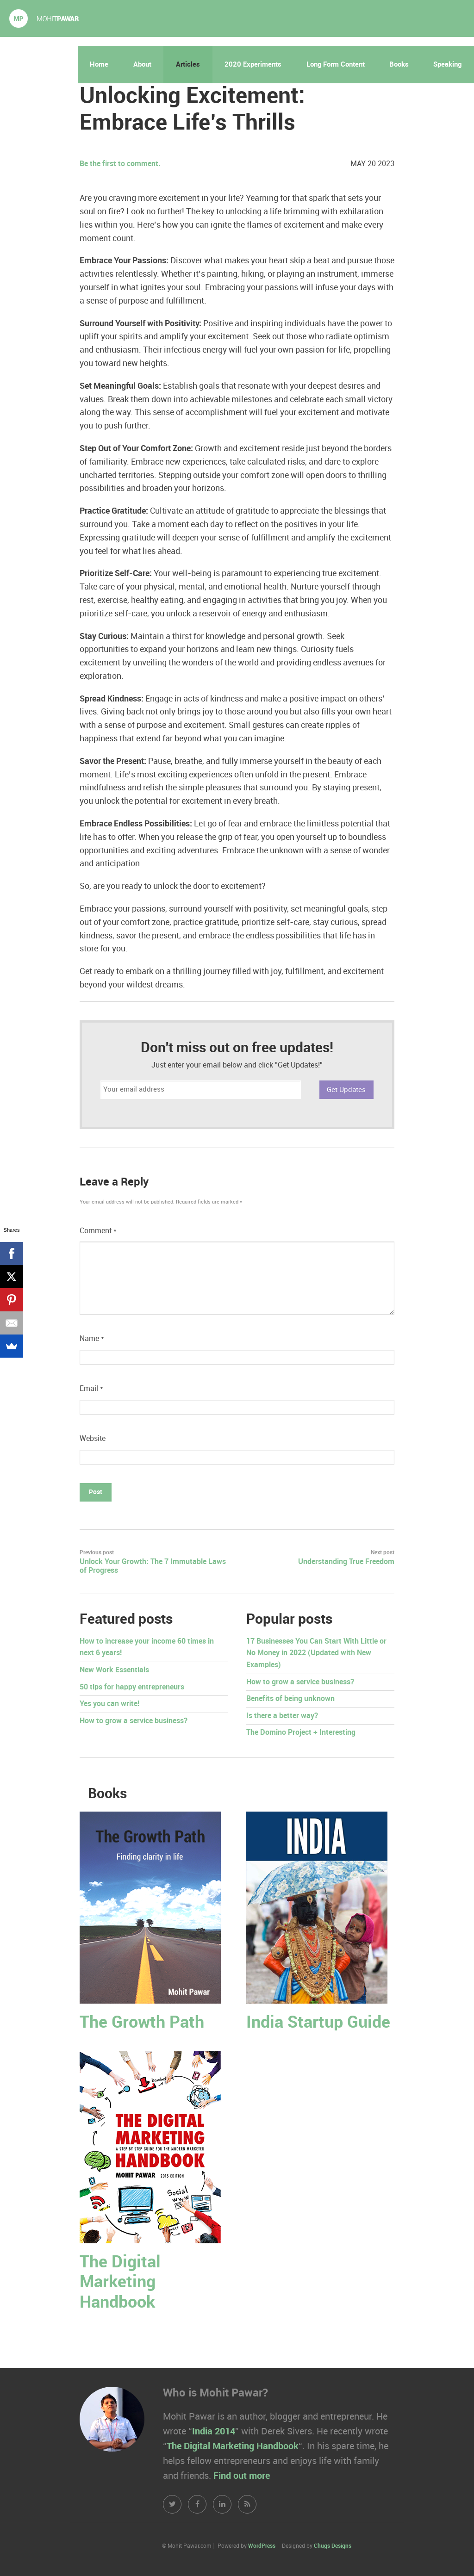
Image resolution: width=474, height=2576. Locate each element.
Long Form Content (335, 64)
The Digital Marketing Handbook (120, 2282)
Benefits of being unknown (290, 1699)
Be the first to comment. (120, 164)
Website (93, 1439)
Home (99, 64)
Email (91, 1389)
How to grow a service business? (133, 1721)
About (142, 64)
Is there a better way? (282, 1716)
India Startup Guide (318, 2023)
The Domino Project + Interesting (301, 1733)
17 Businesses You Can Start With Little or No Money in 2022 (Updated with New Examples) (316, 1653)
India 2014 (213, 2432)
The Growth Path (142, 2023)
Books (399, 64)
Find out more (241, 2476)
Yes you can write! (109, 1704)
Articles (188, 64)
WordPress (261, 2546)
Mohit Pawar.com (44, 18)
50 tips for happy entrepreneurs (132, 1687)
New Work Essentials (114, 1670)
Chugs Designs (332, 2546)
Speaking (447, 64)
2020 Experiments (253, 64)
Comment (98, 1231)
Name (92, 1339)
